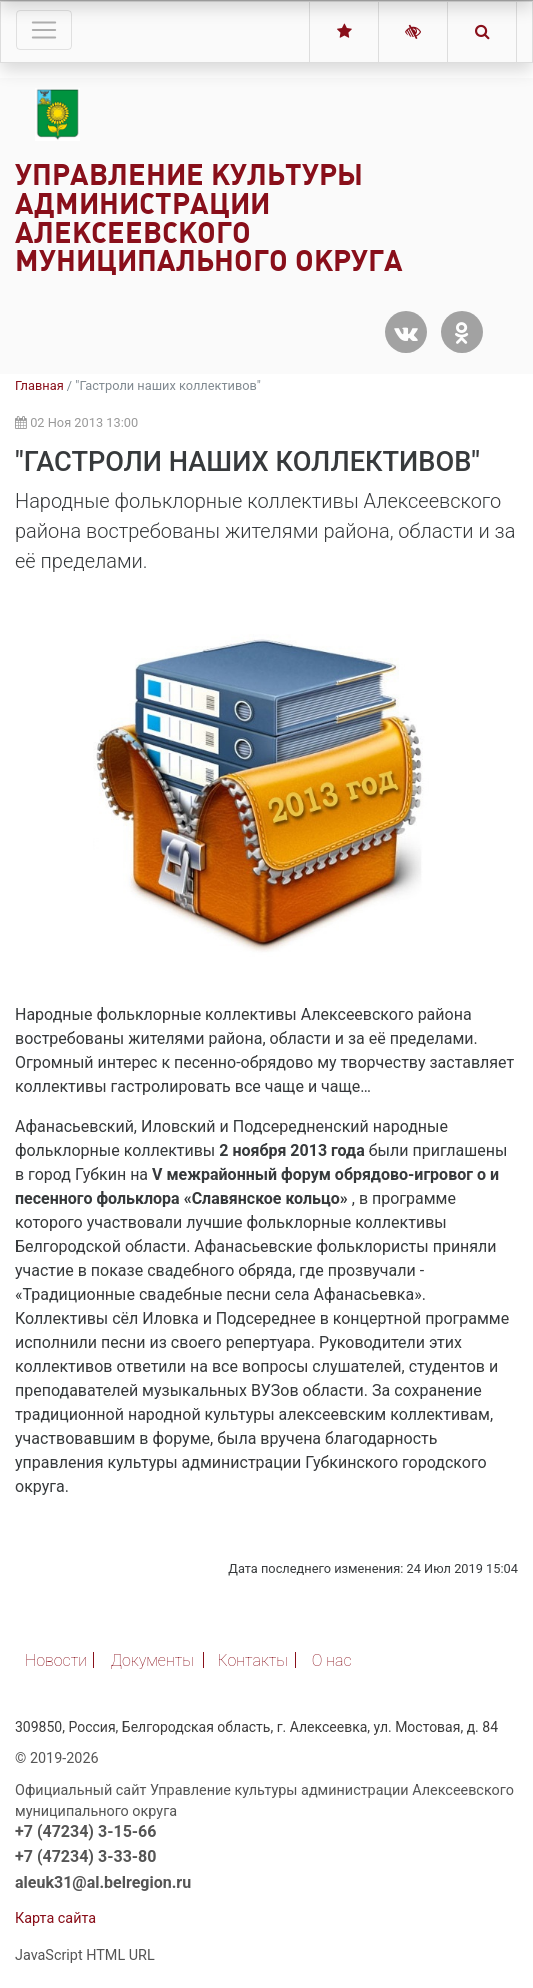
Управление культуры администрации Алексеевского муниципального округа (209, 217)
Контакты (253, 1660)
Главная (39, 385)
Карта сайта (55, 1918)
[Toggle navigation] (44, 30)
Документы (152, 1660)
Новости (56, 1660)
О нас (332, 1660)
